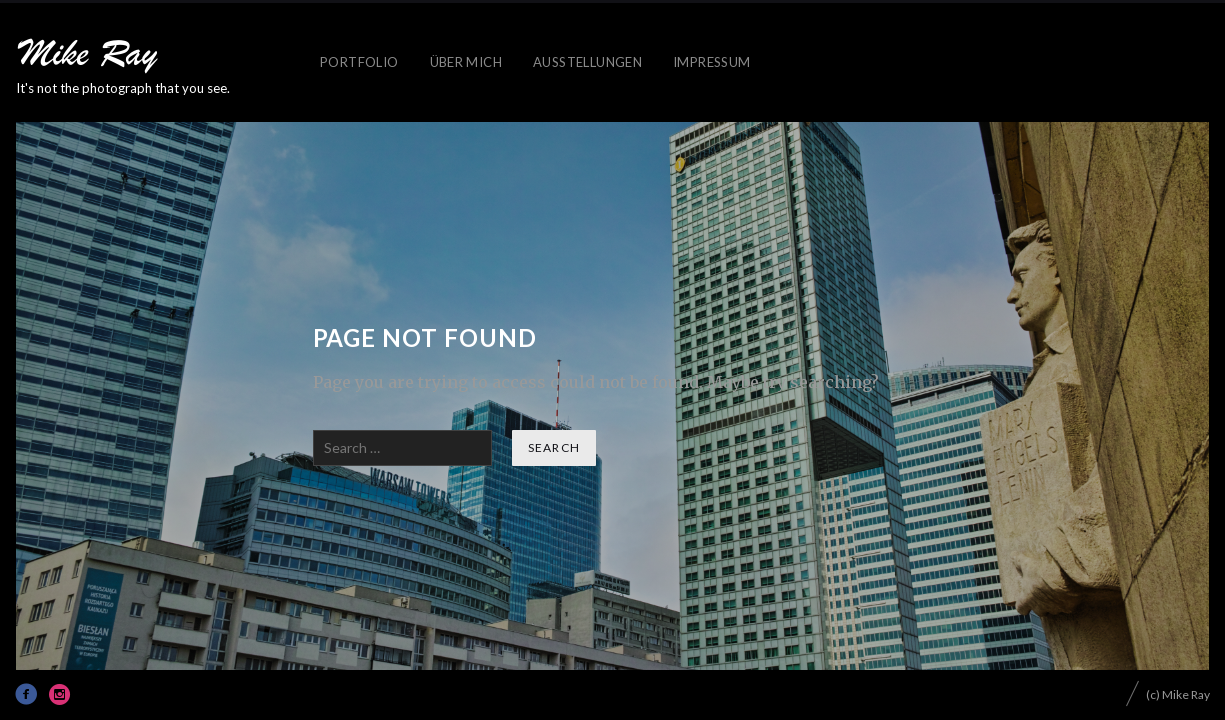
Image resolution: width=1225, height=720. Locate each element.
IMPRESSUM (712, 62)
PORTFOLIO (359, 62)
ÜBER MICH (466, 62)
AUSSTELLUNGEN (587, 62)
